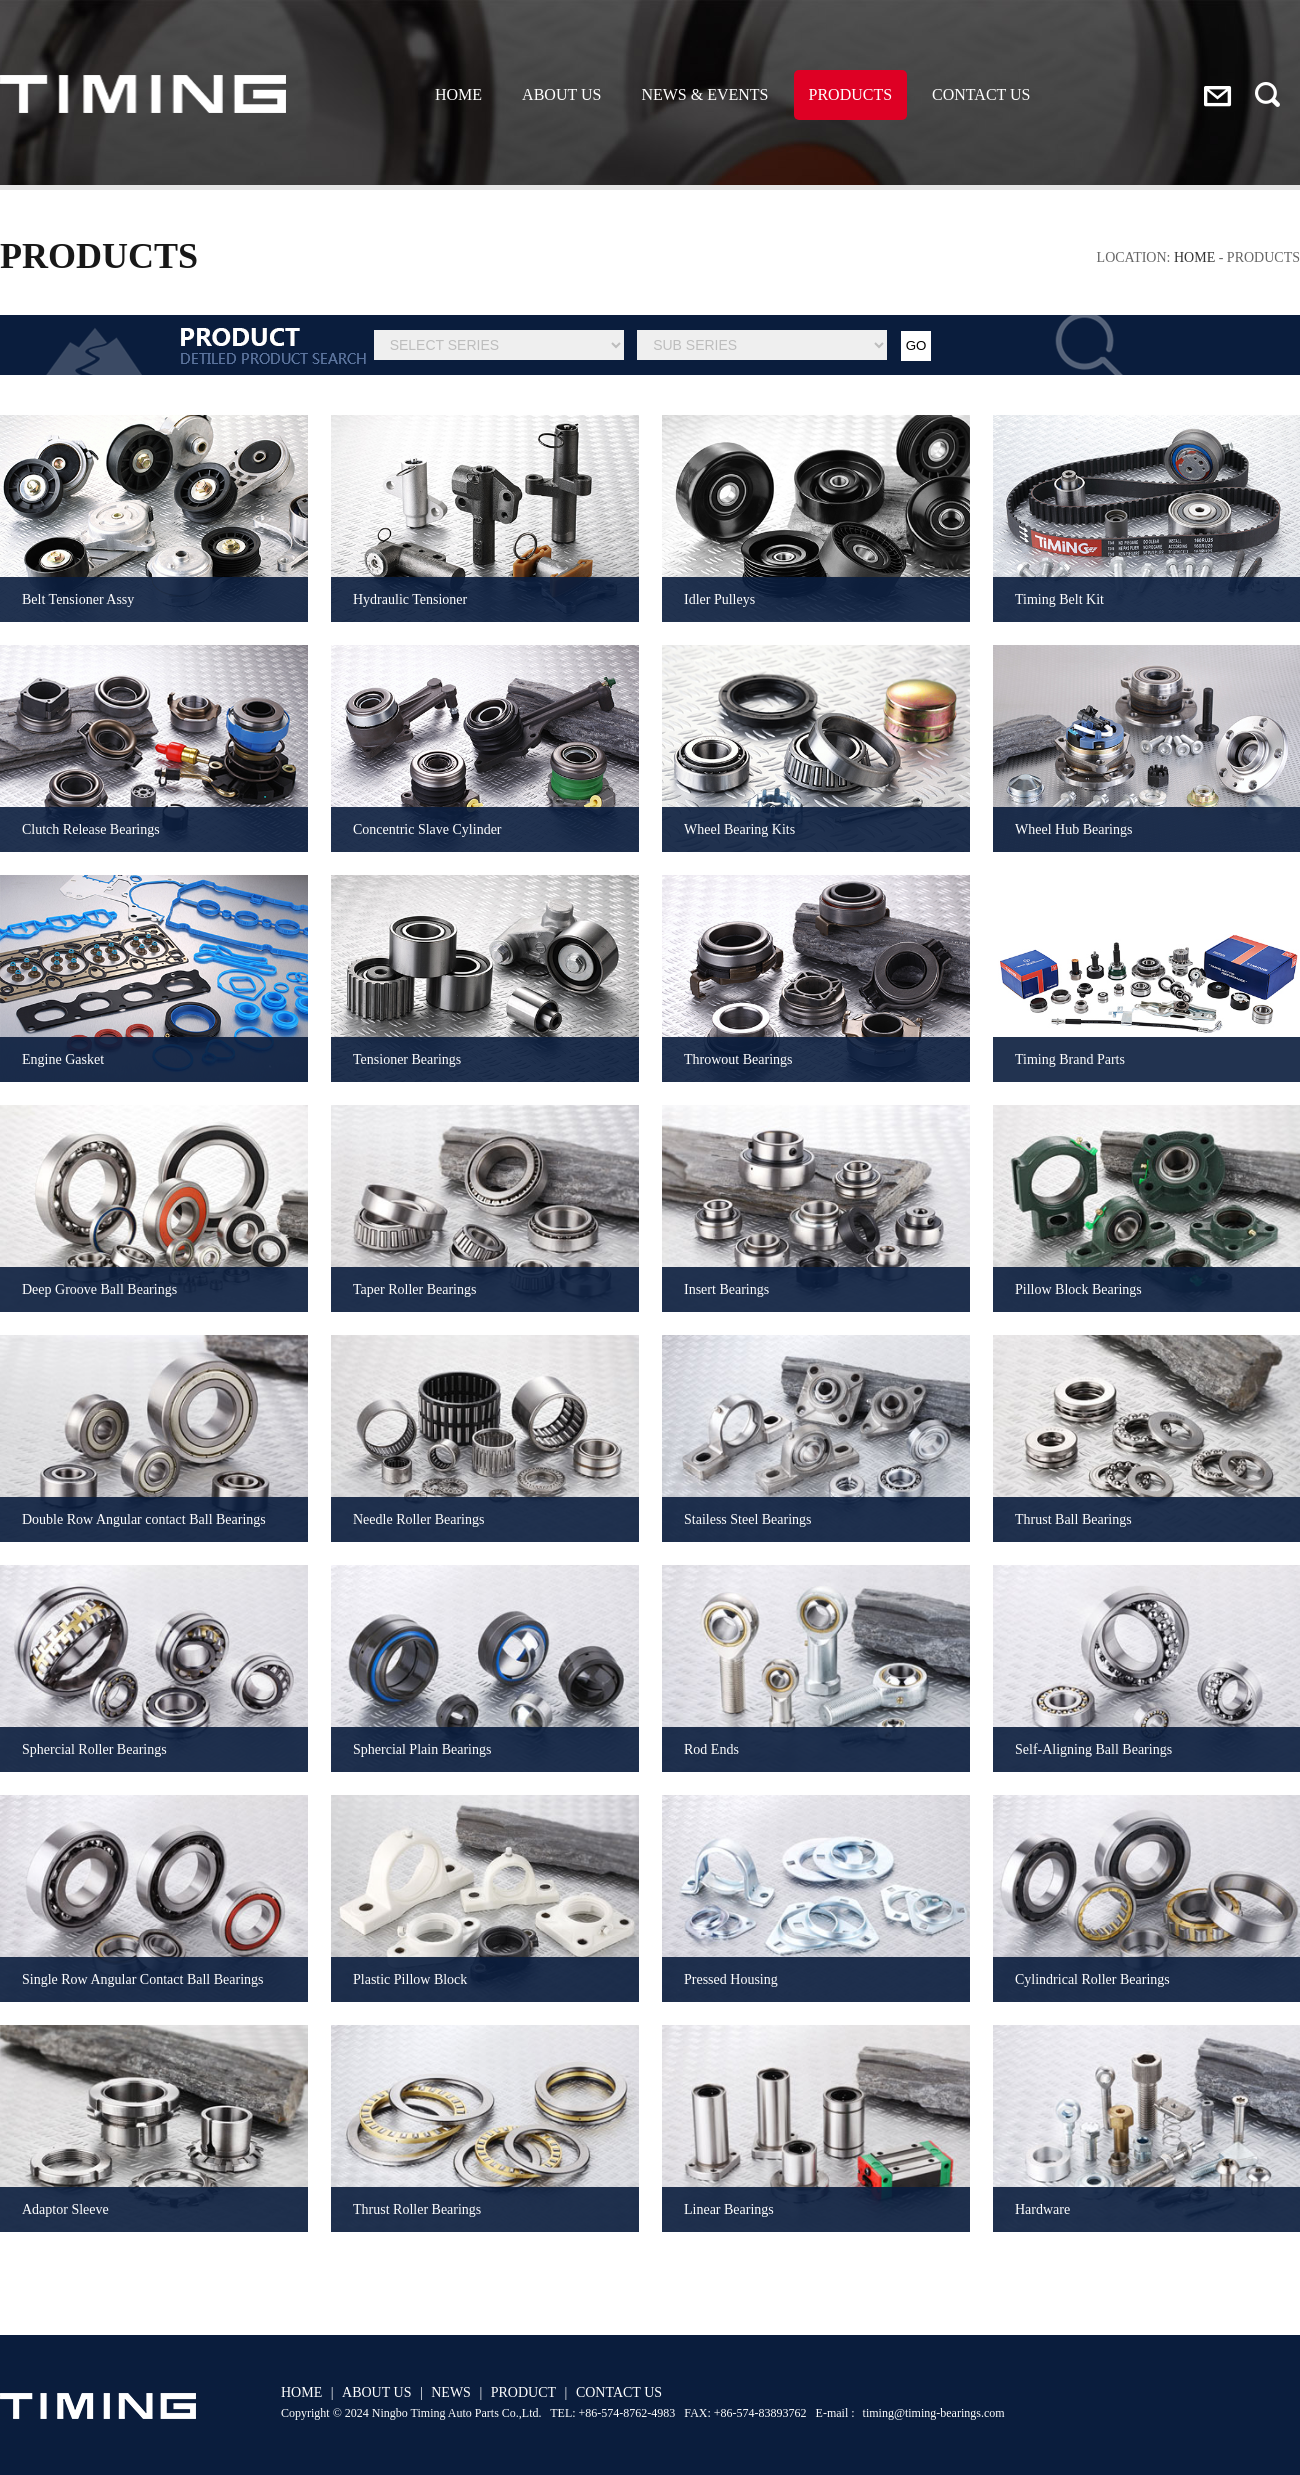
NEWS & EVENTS (704, 94)
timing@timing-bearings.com (934, 2413)
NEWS (451, 2392)
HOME (458, 94)
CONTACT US (981, 94)
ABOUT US (561, 94)
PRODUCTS (851, 94)
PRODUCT (523, 2392)
